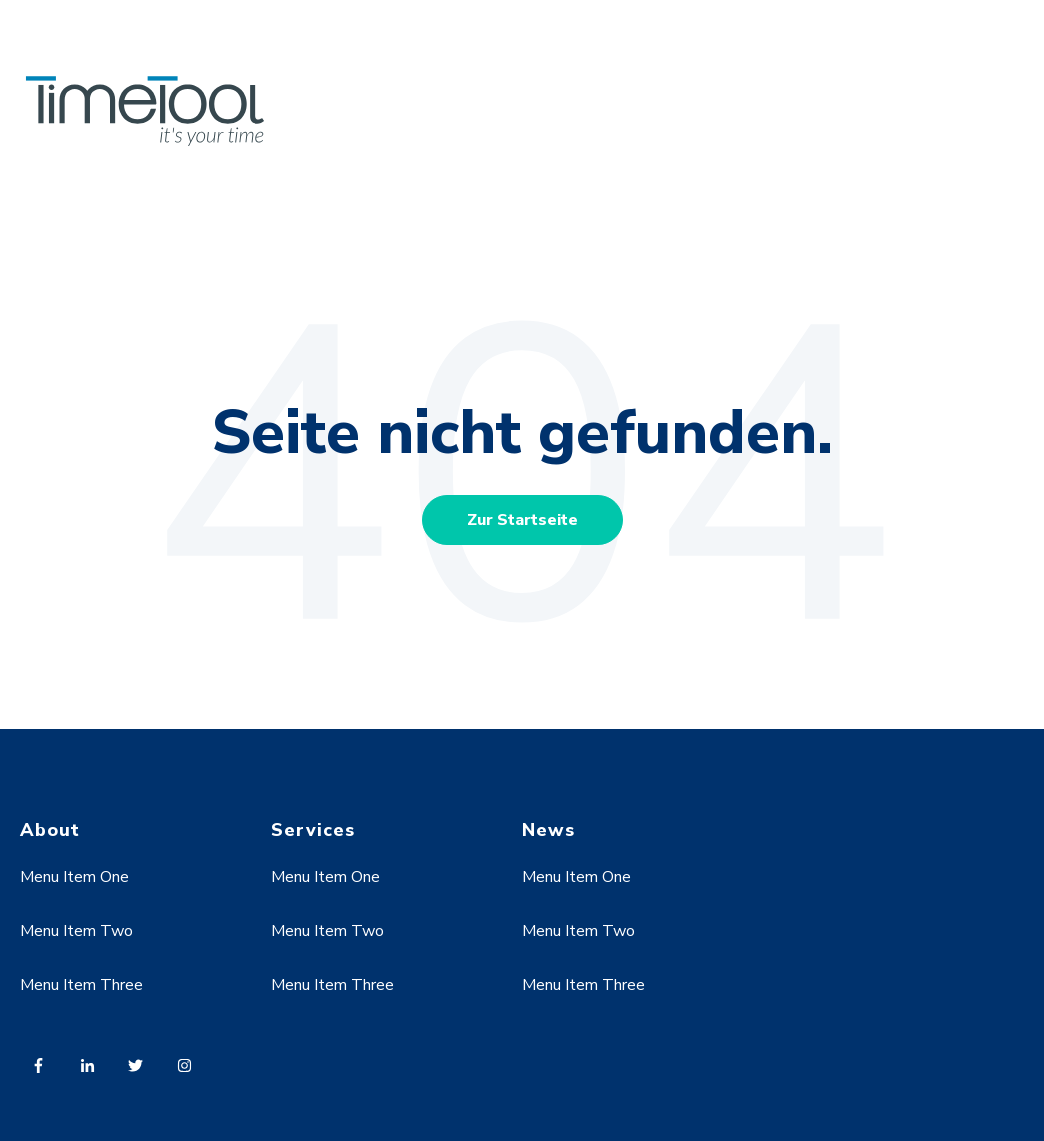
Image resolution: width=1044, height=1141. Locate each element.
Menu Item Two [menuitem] (76, 931)
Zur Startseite (522, 520)
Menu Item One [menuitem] (74, 877)
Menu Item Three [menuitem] (81, 985)
